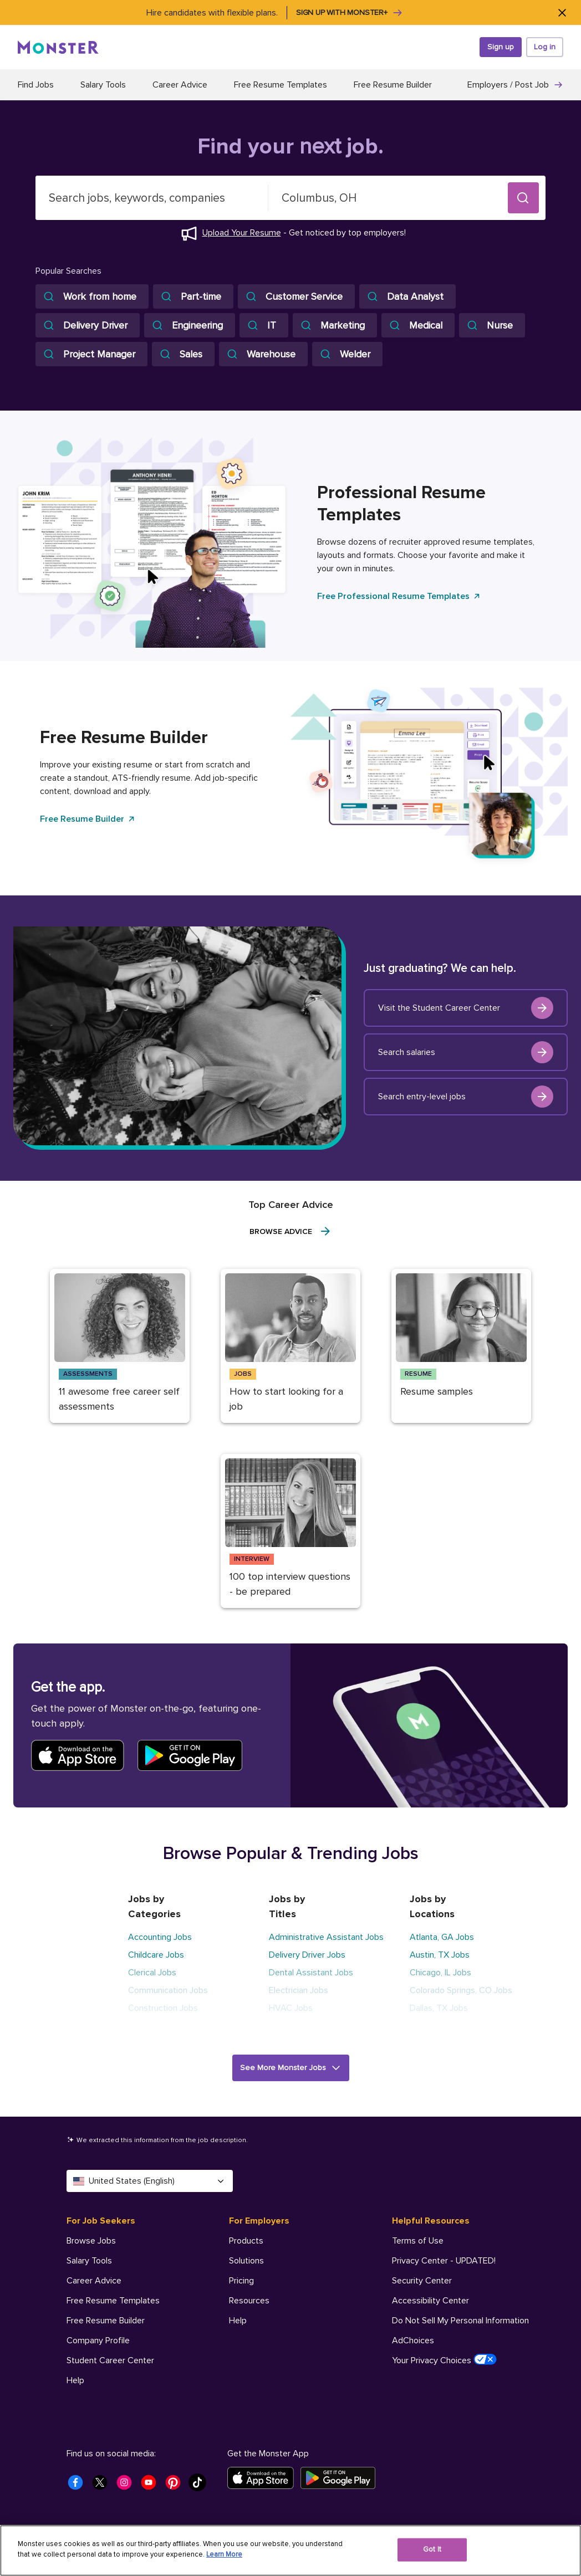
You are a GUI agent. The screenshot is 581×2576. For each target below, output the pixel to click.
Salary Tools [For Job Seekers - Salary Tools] (89, 2260)
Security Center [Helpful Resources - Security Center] (422, 2280)
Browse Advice (290, 1231)
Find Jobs (36, 84)
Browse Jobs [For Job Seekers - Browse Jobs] (91, 2240)
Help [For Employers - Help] (238, 2320)
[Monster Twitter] (103, 2485)
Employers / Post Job (515, 84)
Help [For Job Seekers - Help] (75, 2380)
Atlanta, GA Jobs (442, 1937)
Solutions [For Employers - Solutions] (246, 2260)
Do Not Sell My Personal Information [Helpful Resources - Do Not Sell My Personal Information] (460, 2320)
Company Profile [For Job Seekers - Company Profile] (98, 2340)
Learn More (224, 2554)
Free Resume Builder (393, 84)
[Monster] (58, 47)
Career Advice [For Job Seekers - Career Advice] (94, 2280)
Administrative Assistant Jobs (326, 1937)
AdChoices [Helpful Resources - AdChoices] (413, 2340)
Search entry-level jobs (465, 1096)
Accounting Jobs (160, 1937)
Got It (432, 2549)
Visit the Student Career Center (465, 1008)
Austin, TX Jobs (440, 1954)
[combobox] (151, 198)
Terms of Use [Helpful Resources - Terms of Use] (418, 2240)
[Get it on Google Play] (341, 2478)
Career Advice (179, 84)
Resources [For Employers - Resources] (249, 2300)
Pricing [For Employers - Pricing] (241, 2280)
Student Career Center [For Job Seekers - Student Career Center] (110, 2360)
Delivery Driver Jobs (307, 1954)
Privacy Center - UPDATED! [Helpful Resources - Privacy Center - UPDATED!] (444, 2260)
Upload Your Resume (241, 232)
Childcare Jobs (156, 1954)
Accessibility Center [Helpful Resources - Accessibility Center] (430, 2300)
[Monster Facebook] (79, 2485)
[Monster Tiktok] (200, 2485)
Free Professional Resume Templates (399, 596)
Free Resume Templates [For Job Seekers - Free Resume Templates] (113, 2300)
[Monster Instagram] (127, 2485)
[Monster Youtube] (152, 2485)
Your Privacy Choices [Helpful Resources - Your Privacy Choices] (444, 2360)
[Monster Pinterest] (176, 2485)
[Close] (561, 12)
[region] (290, 2550)
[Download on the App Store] (263, 2478)
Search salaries (465, 1052)
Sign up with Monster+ (349, 12)
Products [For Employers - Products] (246, 2240)
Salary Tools (103, 84)
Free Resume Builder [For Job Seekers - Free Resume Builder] (106, 2320)
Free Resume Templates (280, 84)
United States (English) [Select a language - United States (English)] (149, 2180)
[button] (523, 197)
